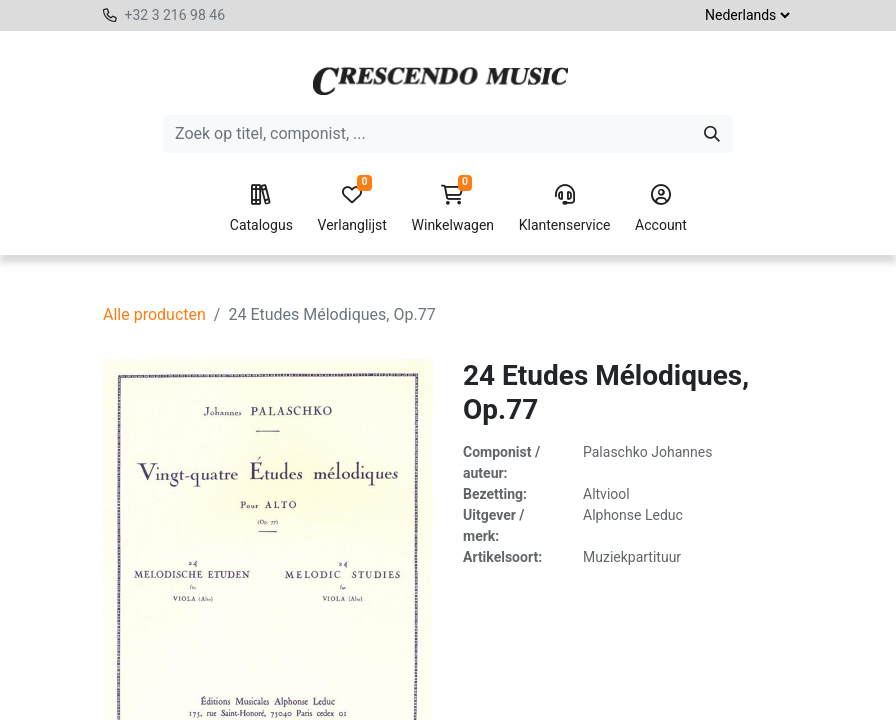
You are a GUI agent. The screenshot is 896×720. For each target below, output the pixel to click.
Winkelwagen (453, 209)
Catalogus (261, 209)
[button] (437, 696)
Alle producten (154, 314)
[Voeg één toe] (363, 696)
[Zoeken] (712, 134)
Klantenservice (565, 209)
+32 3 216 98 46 (174, 15)
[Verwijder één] (272, 696)
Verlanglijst (352, 209)
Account (661, 209)
